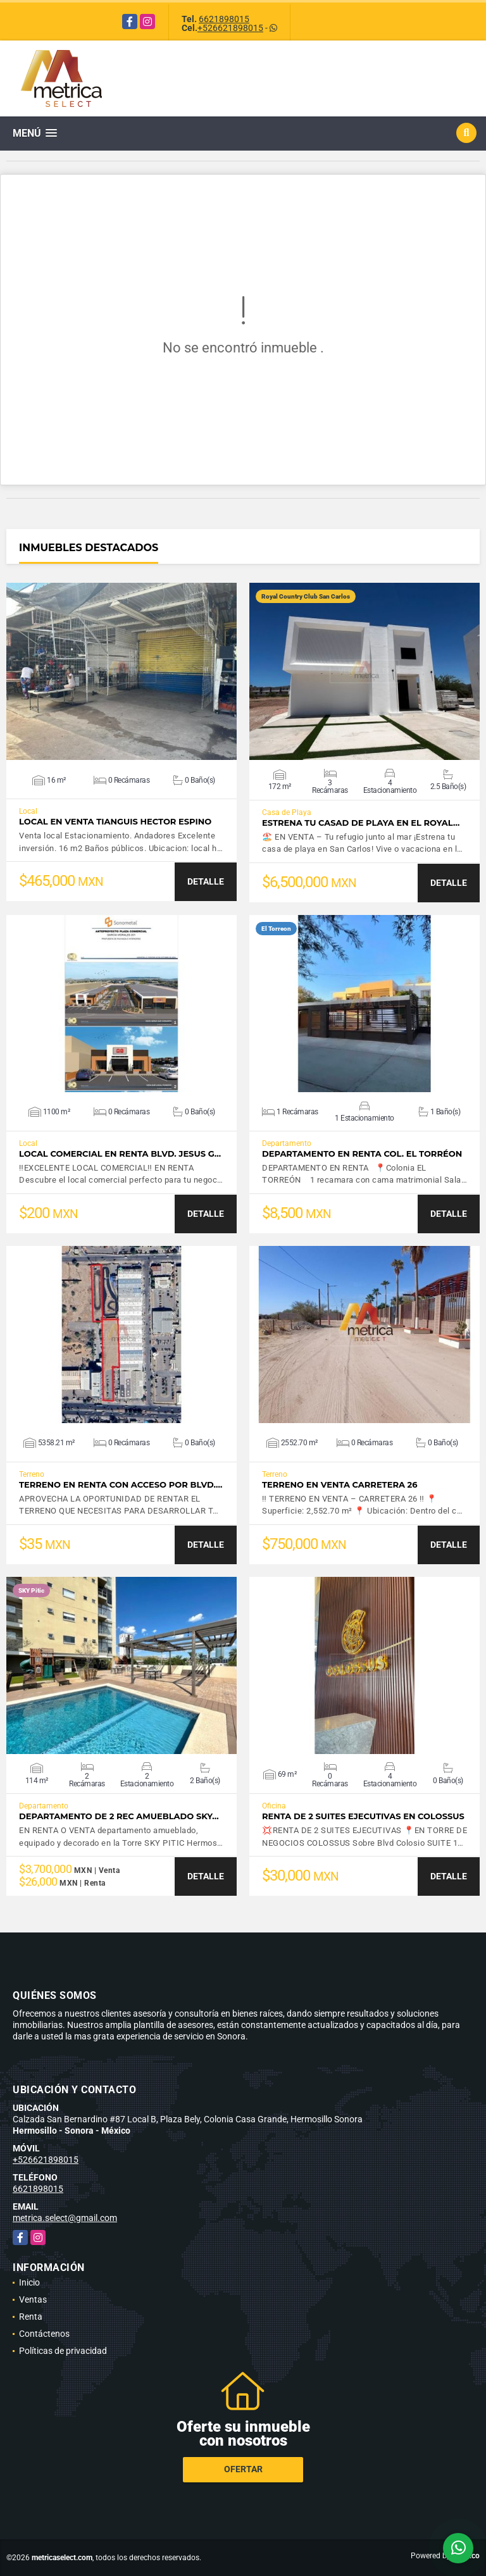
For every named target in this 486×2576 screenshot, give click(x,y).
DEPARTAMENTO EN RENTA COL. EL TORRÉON (362, 1154)
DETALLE (205, 881)
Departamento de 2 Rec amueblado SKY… (119, 1816)
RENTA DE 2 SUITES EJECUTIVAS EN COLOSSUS (363, 1816)
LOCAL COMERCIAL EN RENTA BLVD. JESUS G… (120, 1154)
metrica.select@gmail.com (65, 2218)
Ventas (33, 2299)
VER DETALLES (122, 671)
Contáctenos (44, 2334)
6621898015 (224, 19)
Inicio (29, 2282)
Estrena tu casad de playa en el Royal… (360, 823)
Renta (30, 2317)
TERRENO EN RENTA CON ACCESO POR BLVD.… (120, 1485)
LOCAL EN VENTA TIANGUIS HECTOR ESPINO (115, 821)
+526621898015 (230, 28)
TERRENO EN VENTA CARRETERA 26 (340, 1485)
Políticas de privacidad (63, 2351)
